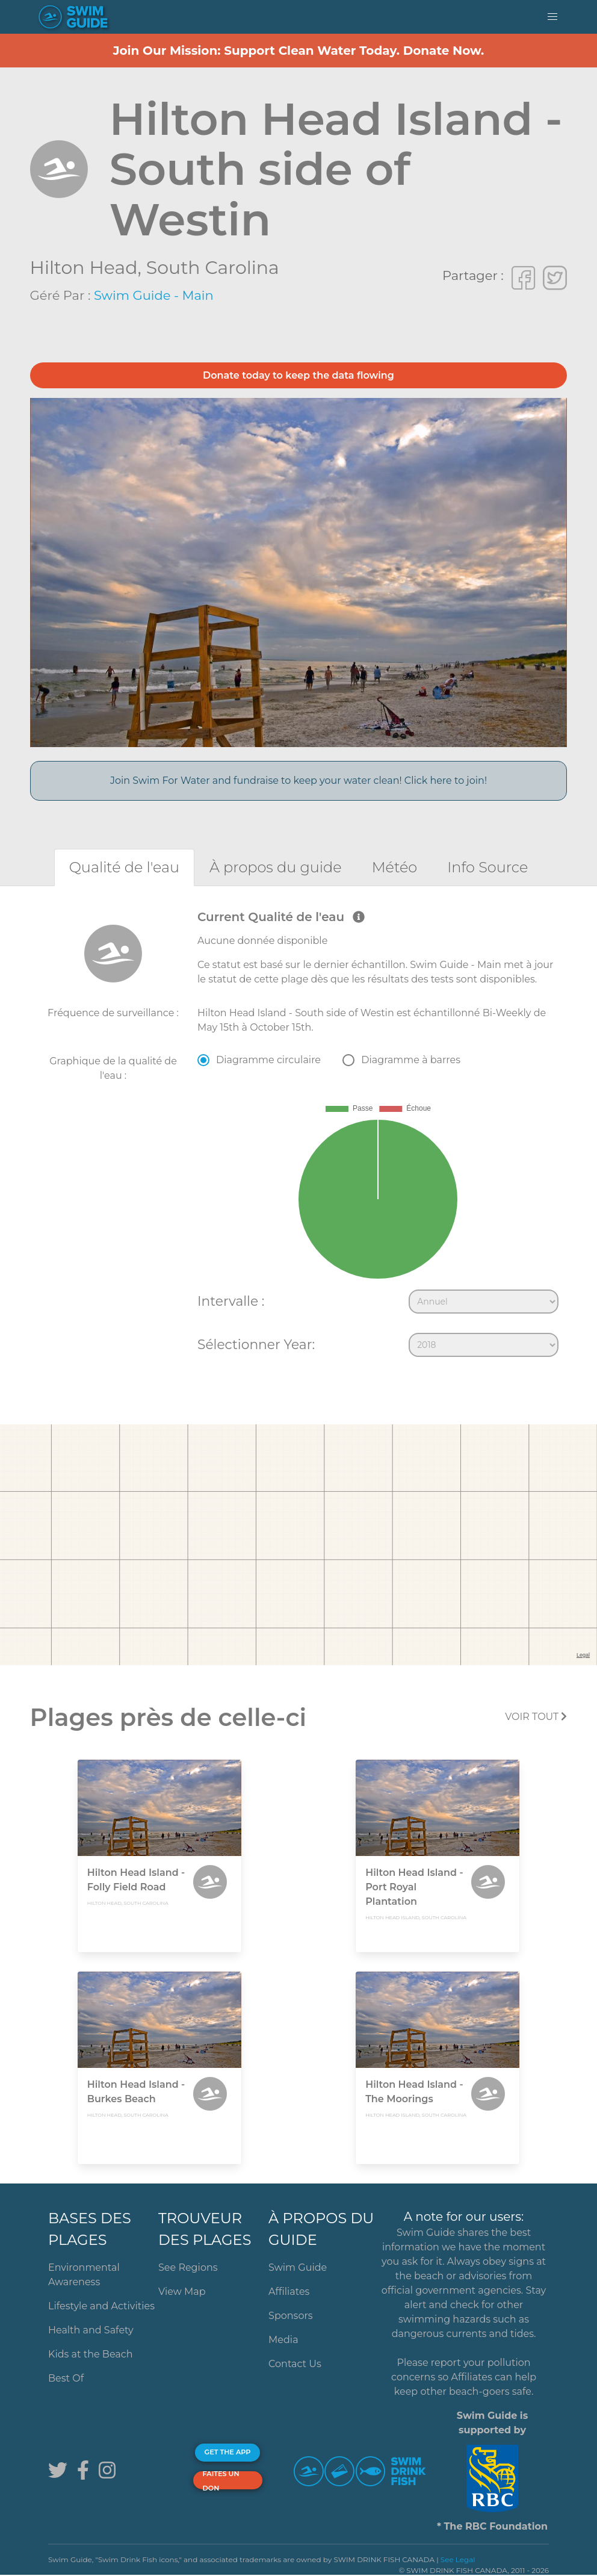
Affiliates (288, 2291)
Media (283, 2339)
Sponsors (290, 2315)
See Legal (458, 2559)
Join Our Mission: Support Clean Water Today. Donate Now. (298, 50)
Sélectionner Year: (256, 1344)
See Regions (188, 2267)
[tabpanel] (298, 1136)
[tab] (124, 867)
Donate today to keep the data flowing (298, 375)
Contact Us (294, 2364)
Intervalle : (230, 1301)
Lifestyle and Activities (101, 2306)
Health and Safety (91, 2330)
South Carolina (212, 267)
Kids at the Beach (90, 2354)
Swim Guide (297, 2267)
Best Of (66, 2378)
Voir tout (536, 1716)
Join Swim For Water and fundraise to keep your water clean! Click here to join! (298, 780)
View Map (182, 2291)
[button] (552, 17)
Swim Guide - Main (154, 295)
